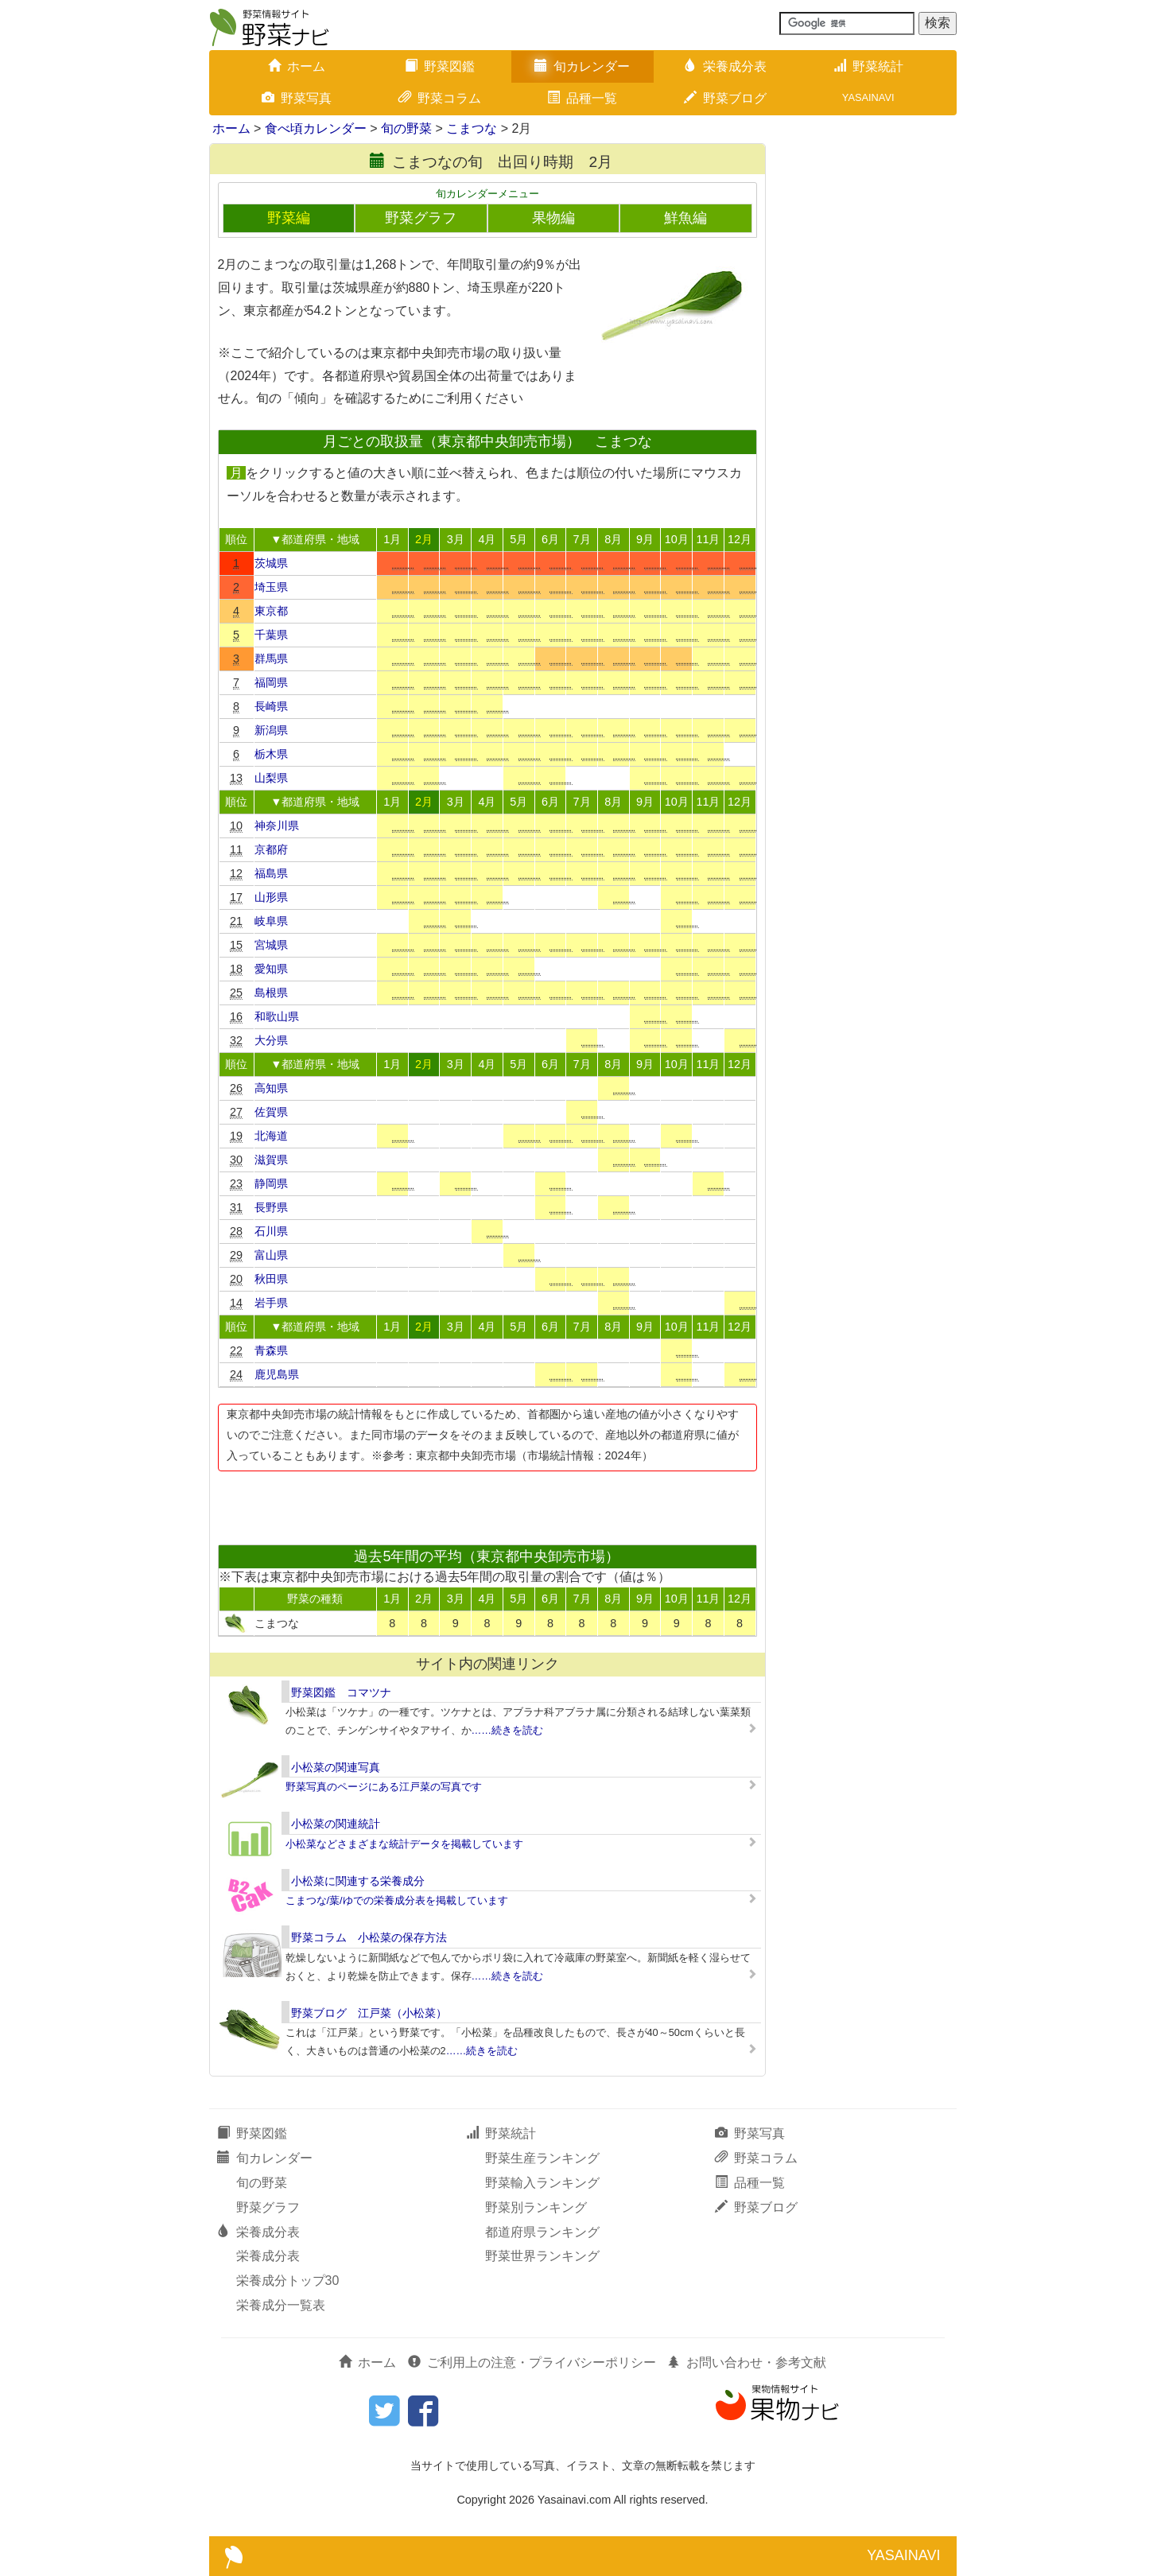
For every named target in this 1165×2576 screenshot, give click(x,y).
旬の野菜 (406, 128)
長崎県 (271, 706)
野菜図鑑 (440, 66)
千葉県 (271, 634)
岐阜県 (271, 921)
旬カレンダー (582, 66)
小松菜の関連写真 (335, 1767)
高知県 (271, 1088)
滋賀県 (271, 1159)
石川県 (271, 1231)
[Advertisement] (487, 1503)
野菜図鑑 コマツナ (341, 1692)
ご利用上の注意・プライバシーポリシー (532, 2362)
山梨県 (271, 777)
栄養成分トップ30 (288, 2280)
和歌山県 (276, 1016)
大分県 (271, 1040)
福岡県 (271, 682)
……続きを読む (508, 1730)
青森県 (271, 1350)
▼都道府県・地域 (314, 539)
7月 (582, 539)
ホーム (296, 66)
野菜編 (288, 218)
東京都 (271, 610)
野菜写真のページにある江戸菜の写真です (383, 1787)
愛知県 (271, 968)
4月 (486, 539)
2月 (424, 539)
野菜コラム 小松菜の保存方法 (369, 1937)
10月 (677, 539)
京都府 (271, 849)
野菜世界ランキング (542, 2256)
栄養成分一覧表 (280, 2305)
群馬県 (271, 658)
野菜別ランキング (536, 2207)
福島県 (271, 873)
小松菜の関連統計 (335, 1823)
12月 (739, 539)
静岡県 (271, 1183)
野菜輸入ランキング (542, 2182)
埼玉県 (271, 587)
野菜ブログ (725, 98)
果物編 (553, 218)
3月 (455, 539)
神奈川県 (276, 825)
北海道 (271, 1135)
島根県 (271, 992)
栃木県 (271, 754)
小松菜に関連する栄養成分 (358, 1881)
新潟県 (271, 730)
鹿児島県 (276, 1374)
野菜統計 (868, 66)
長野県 (271, 1207)
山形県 (271, 897)
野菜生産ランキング (542, 2158)
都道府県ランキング (542, 2232)
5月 (518, 539)
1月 (392, 539)
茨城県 (271, 563)
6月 (550, 539)
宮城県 (271, 944)
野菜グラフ (420, 218)
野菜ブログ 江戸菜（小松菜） (369, 2013)
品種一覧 (582, 98)
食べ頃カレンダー (316, 128)
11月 (708, 539)
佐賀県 (271, 1111)
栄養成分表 (725, 66)
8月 (613, 539)
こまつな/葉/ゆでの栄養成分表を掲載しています (396, 1900)
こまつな (471, 128)
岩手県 (271, 1302)
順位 (236, 539)
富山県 (271, 1255)
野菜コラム (439, 98)
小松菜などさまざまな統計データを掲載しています (404, 1844)
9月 (645, 539)
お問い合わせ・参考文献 (746, 2362)
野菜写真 (297, 98)
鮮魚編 (685, 218)
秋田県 (271, 1278)
